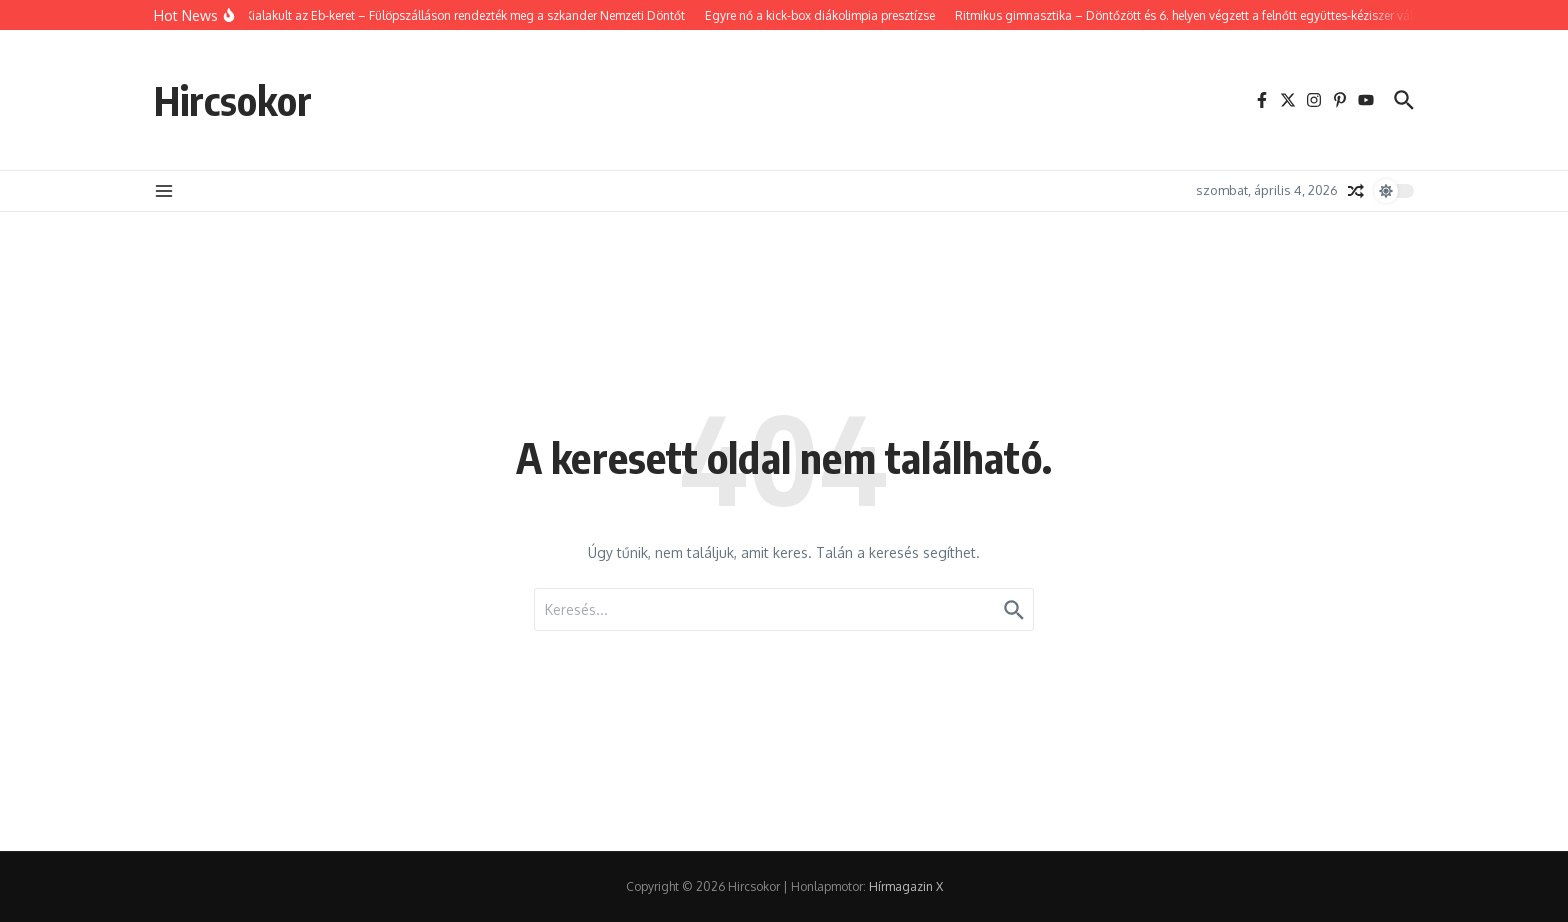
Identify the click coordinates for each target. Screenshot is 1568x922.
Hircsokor (233, 100)
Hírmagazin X (906, 886)
